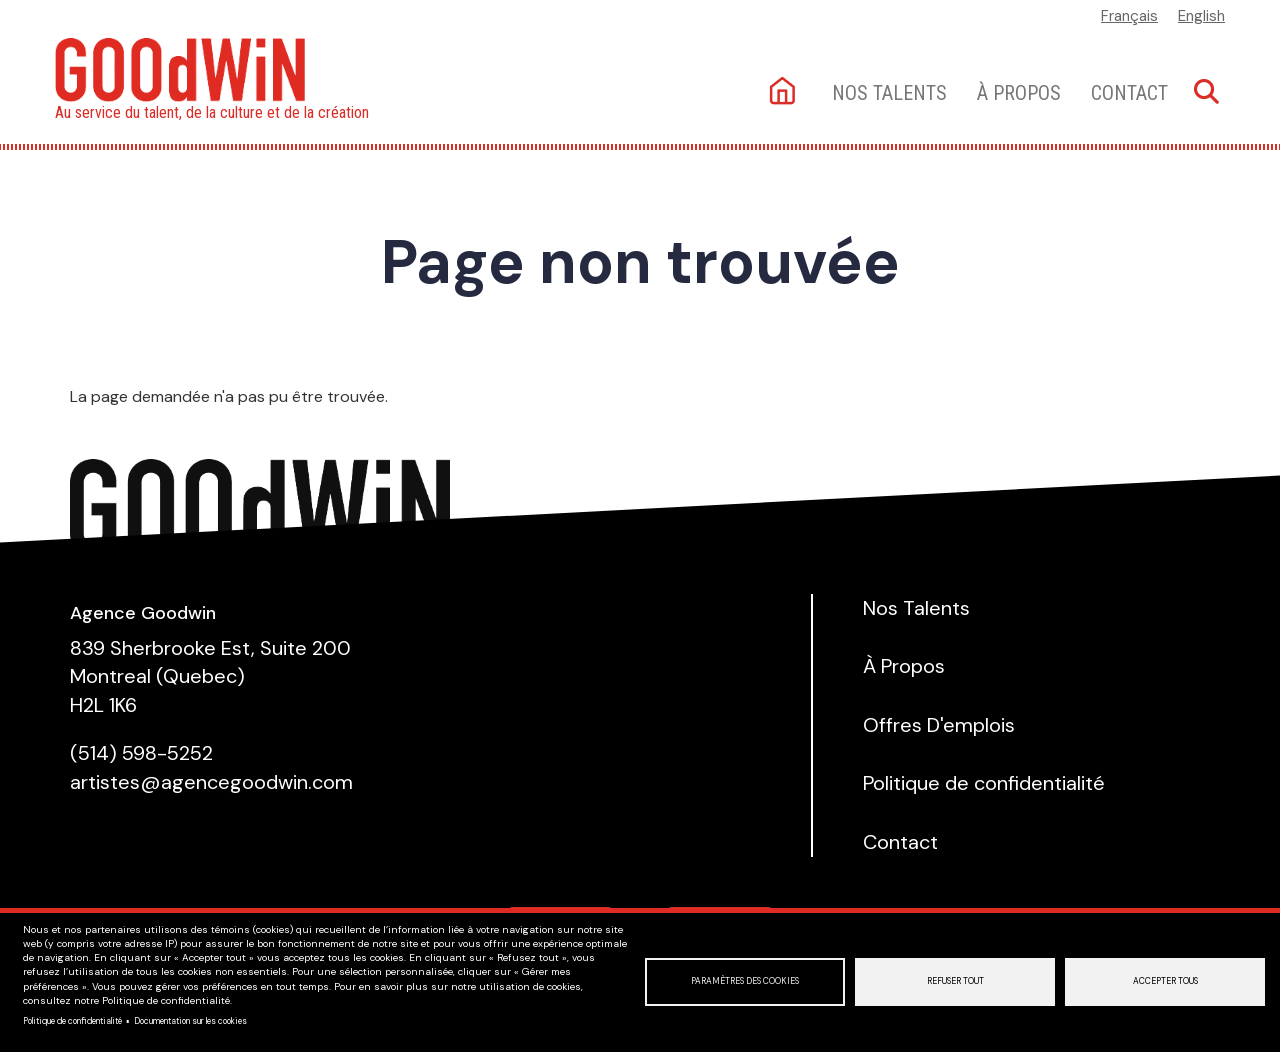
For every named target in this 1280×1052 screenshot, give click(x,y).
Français (1129, 16)
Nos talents (889, 93)
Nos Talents (916, 608)
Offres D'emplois (939, 725)
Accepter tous (1165, 981)
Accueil (784, 92)
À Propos (1019, 93)
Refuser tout (955, 981)
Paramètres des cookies (745, 981)
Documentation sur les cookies (190, 1021)
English (1201, 16)
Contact (1129, 93)
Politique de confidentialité (72, 1021)
